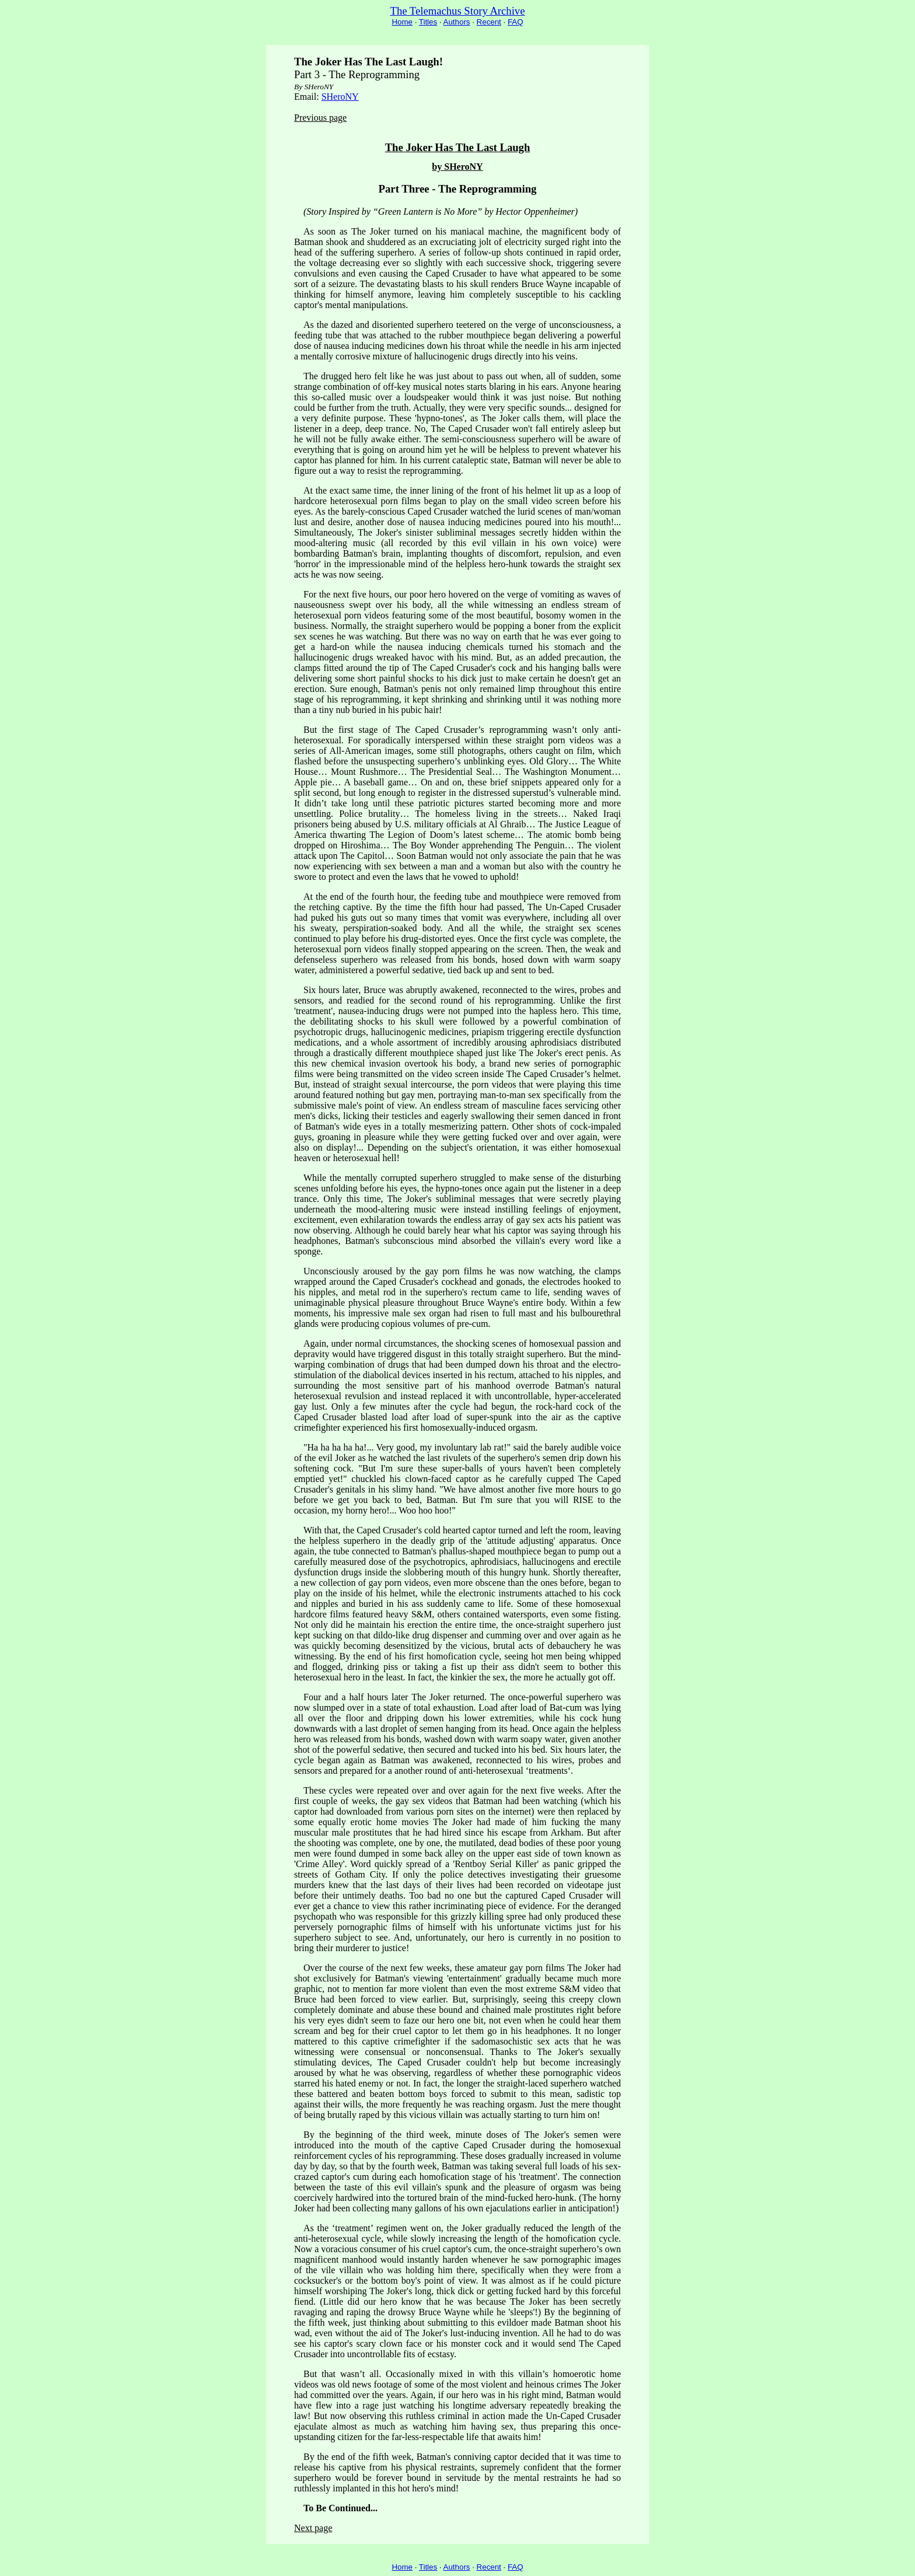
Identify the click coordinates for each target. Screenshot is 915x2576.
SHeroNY (340, 97)
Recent (489, 22)
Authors (456, 22)
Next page (313, 2528)
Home (402, 22)
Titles (428, 22)
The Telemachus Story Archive (457, 11)
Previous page (320, 118)
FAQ (515, 22)
